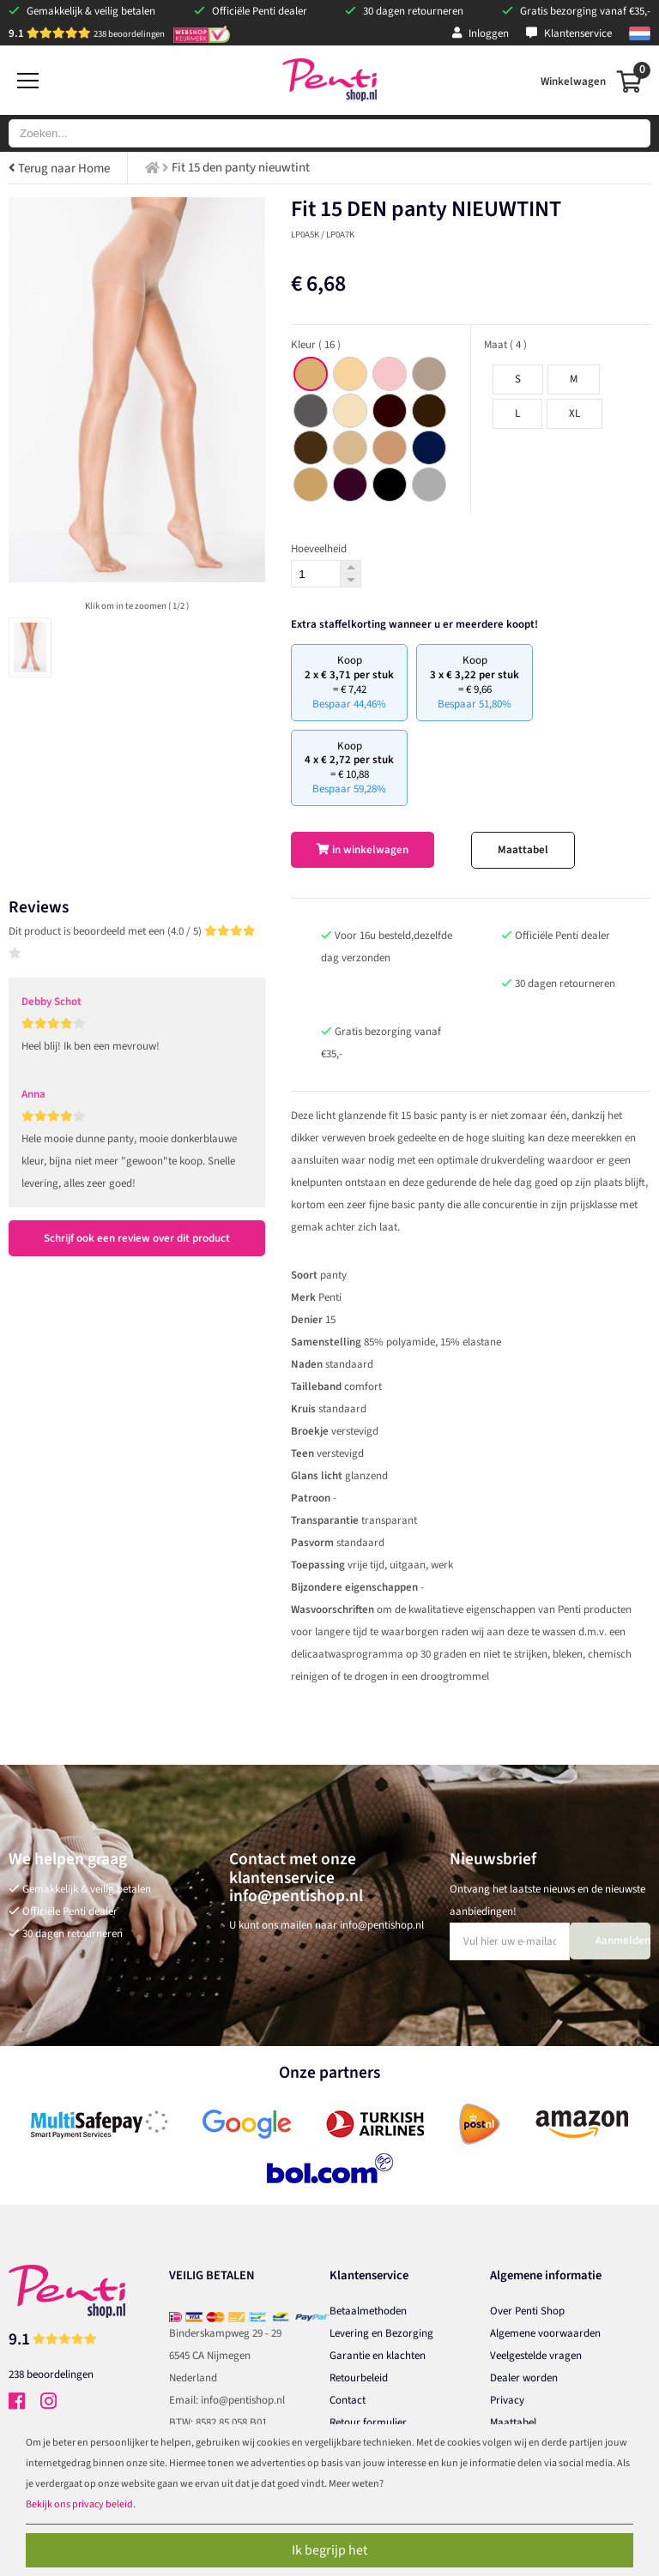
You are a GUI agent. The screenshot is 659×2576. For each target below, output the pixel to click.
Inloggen (480, 33)
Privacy (507, 2400)
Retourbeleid (359, 2378)
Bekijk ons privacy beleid (79, 2504)
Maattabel (523, 850)
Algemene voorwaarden (545, 2333)
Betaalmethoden (368, 2311)
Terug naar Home (59, 168)
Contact (348, 2400)
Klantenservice (569, 33)
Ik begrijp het (329, 2550)
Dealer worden (524, 2378)
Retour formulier (368, 2422)
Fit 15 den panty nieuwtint (241, 168)
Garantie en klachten (378, 2355)
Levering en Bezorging (381, 2333)
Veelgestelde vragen (536, 2355)
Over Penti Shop (527, 2311)
